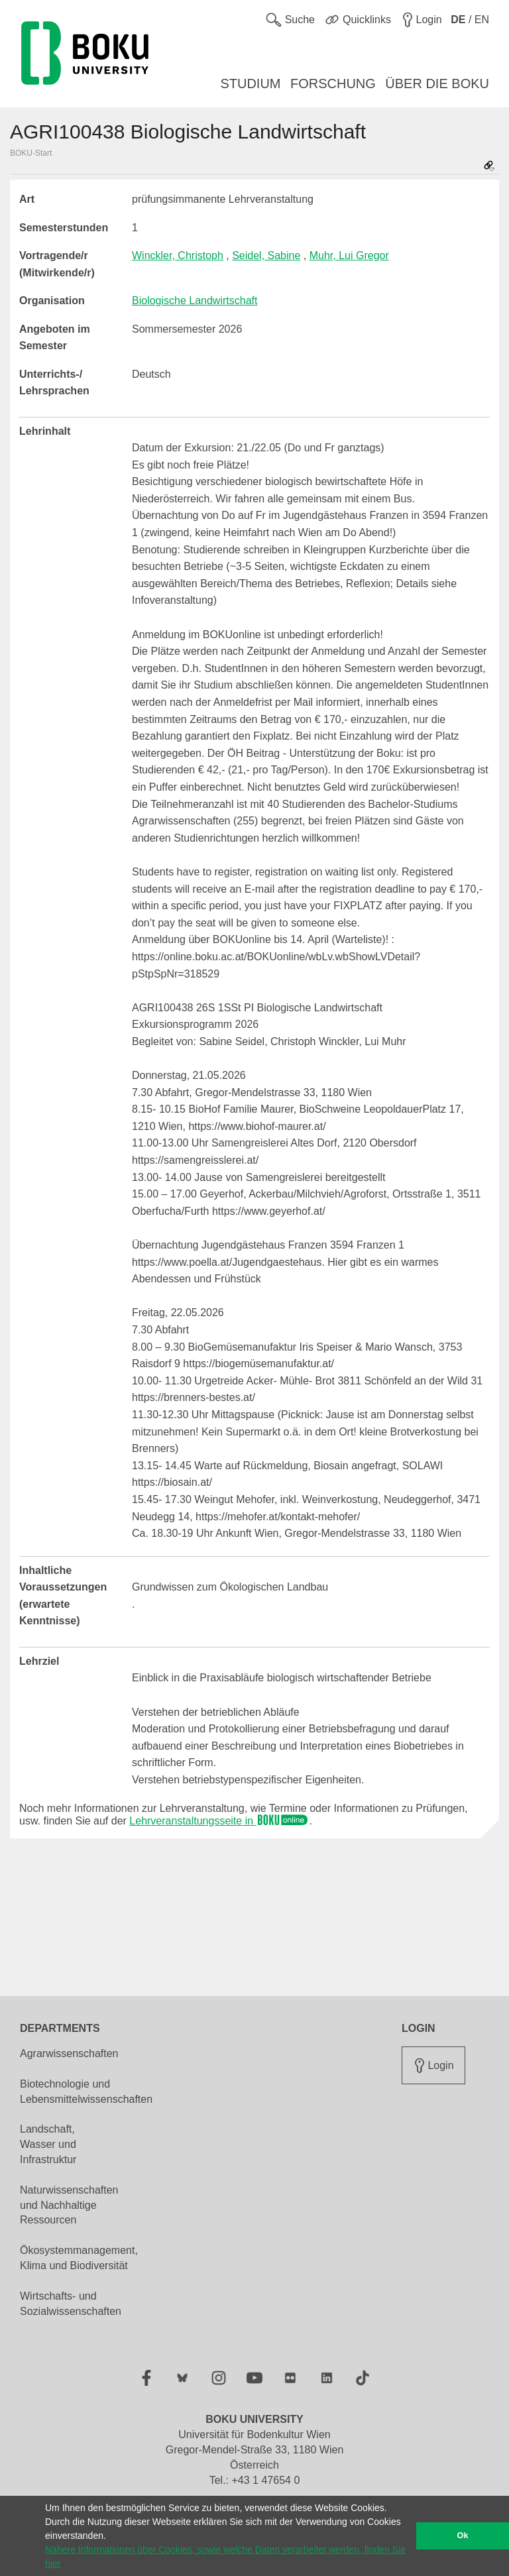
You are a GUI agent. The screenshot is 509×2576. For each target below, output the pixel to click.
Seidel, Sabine (266, 255)
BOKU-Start (31, 153)
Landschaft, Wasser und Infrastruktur (48, 2144)
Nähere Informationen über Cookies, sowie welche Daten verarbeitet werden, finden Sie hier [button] (225, 2556)
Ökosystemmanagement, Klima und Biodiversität (79, 2258)
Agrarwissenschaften (69, 2053)
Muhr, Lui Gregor (349, 255)
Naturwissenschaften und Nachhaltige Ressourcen (69, 2205)
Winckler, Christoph (177, 255)
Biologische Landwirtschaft (194, 300)
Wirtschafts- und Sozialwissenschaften (70, 2303)
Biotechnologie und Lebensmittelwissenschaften (86, 2091)
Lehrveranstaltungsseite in (219, 1820)
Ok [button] (463, 2535)
